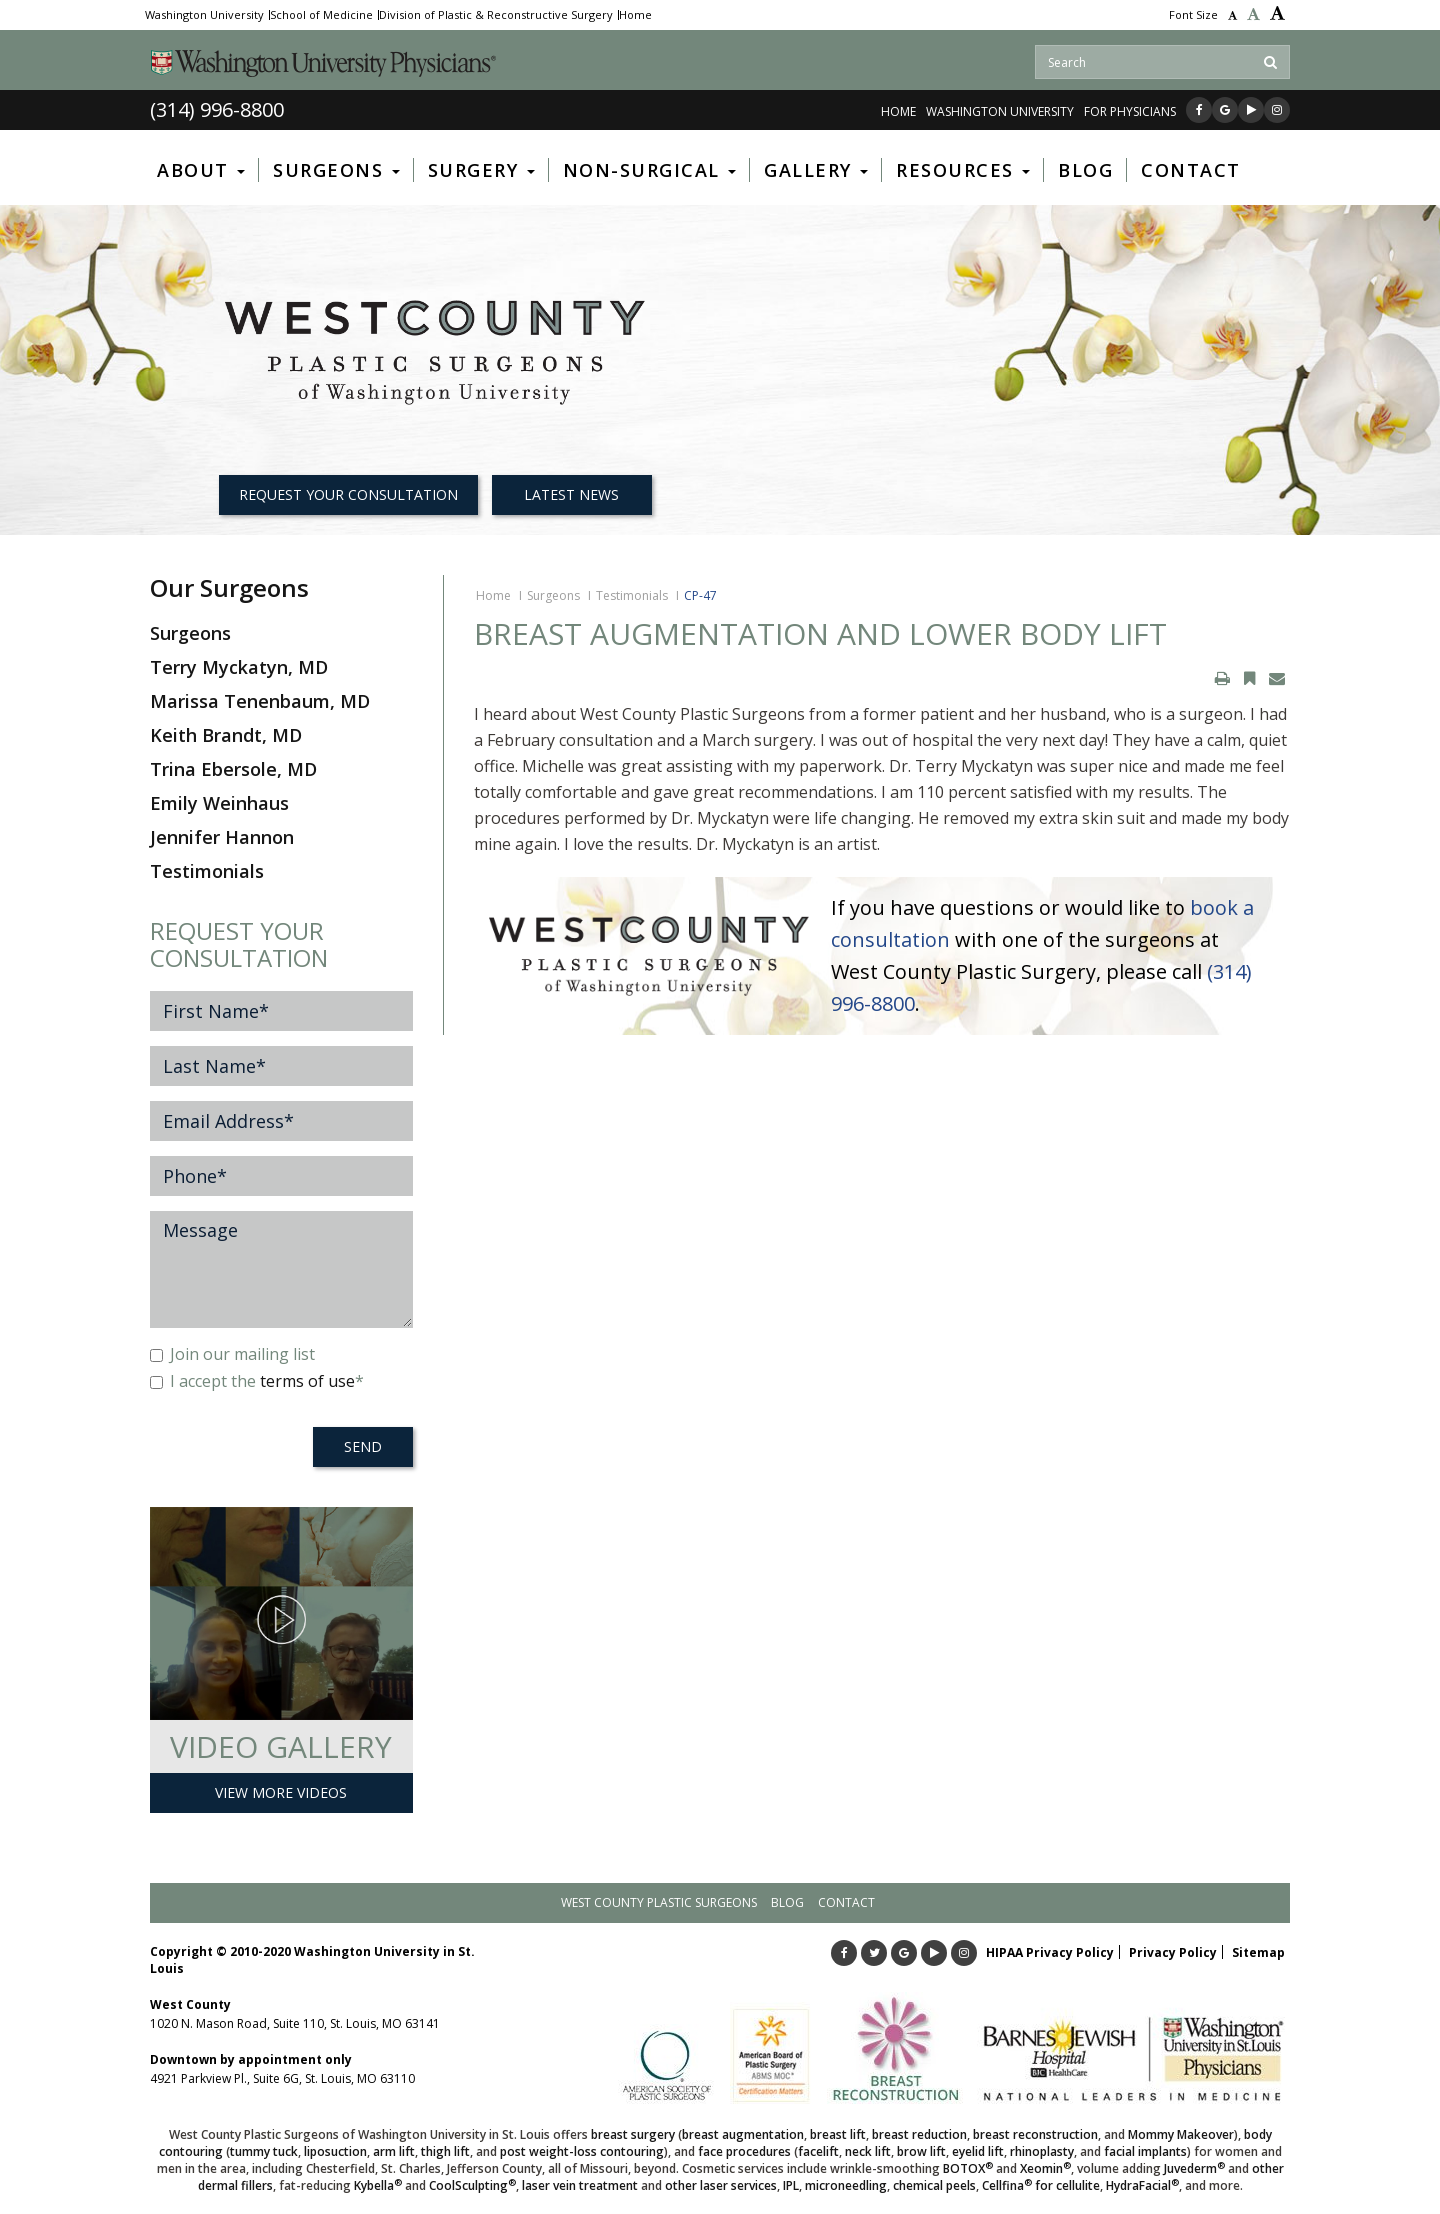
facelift (818, 2151)
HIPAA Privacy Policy (1050, 1952)
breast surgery (633, 2134)
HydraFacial (1142, 2185)
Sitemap (1258, 1952)
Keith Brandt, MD (226, 735)
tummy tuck (264, 2151)
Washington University (204, 15)
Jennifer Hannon (222, 837)
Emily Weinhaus (219, 803)
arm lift (394, 2151)
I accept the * (257, 1381)
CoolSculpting (472, 2185)
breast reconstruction (1035, 2134)
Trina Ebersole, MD (233, 769)
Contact (846, 1902)
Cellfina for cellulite (1041, 2185)
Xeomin (1045, 2168)
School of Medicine (321, 15)
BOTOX (968, 2168)
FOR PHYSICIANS (1130, 111)
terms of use (307, 1381)
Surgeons (553, 595)
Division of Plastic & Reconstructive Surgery (496, 15)
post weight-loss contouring (582, 2151)
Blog (787, 1902)
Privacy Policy (1173, 1952)
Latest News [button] (571, 494)
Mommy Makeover (1181, 2134)
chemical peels (934, 2185)
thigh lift (445, 2151)
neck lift (868, 2151)
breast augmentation (743, 2134)
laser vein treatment (580, 2185)
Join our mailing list (232, 1354)
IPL (791, 2185)
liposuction (335, 2151)
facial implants (1145, 2151)
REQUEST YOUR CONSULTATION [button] (348, 494)
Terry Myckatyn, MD (239, 667)
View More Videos (281, 1792)
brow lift (921, 2151)
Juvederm (1194, 2168)
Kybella (378, 2185)
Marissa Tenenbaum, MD (260, 701)
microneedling (846, 2185)
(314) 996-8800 (217, 109)
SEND (363, 1446)
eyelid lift (978, 2151)
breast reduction (919, 2134)
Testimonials (632, 595)
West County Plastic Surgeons (659, 1902)
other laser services (721, 2185)
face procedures (744, 2151)
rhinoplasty (1042, 2151)
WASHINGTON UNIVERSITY (1000, 111)
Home (635, 15)
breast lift (838, 2134)
